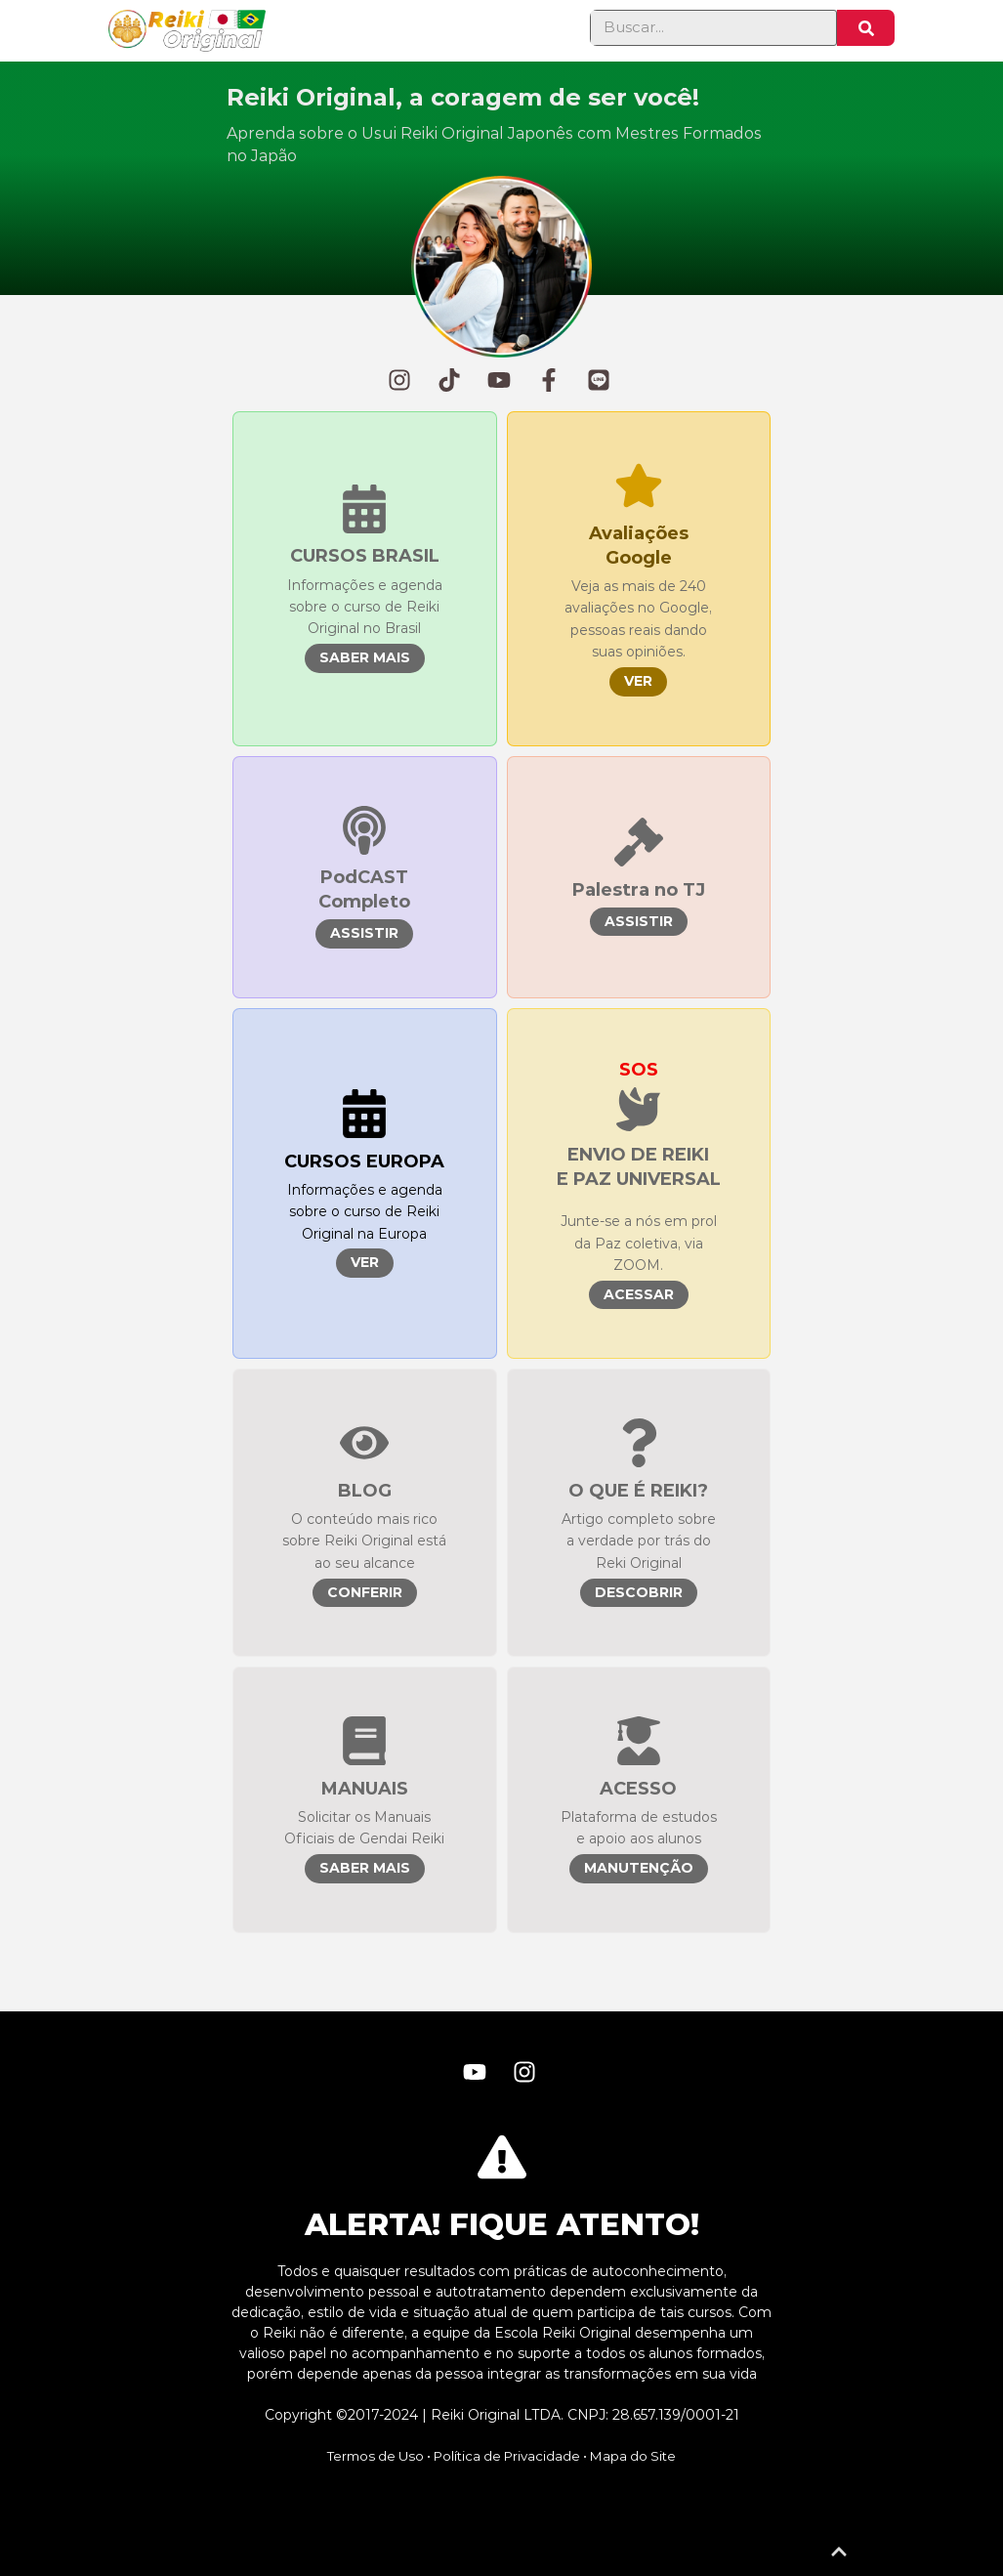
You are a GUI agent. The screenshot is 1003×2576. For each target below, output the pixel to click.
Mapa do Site (633, 2456)
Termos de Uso (375, 2456)
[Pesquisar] (866, 28)
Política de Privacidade (507, 2456)
